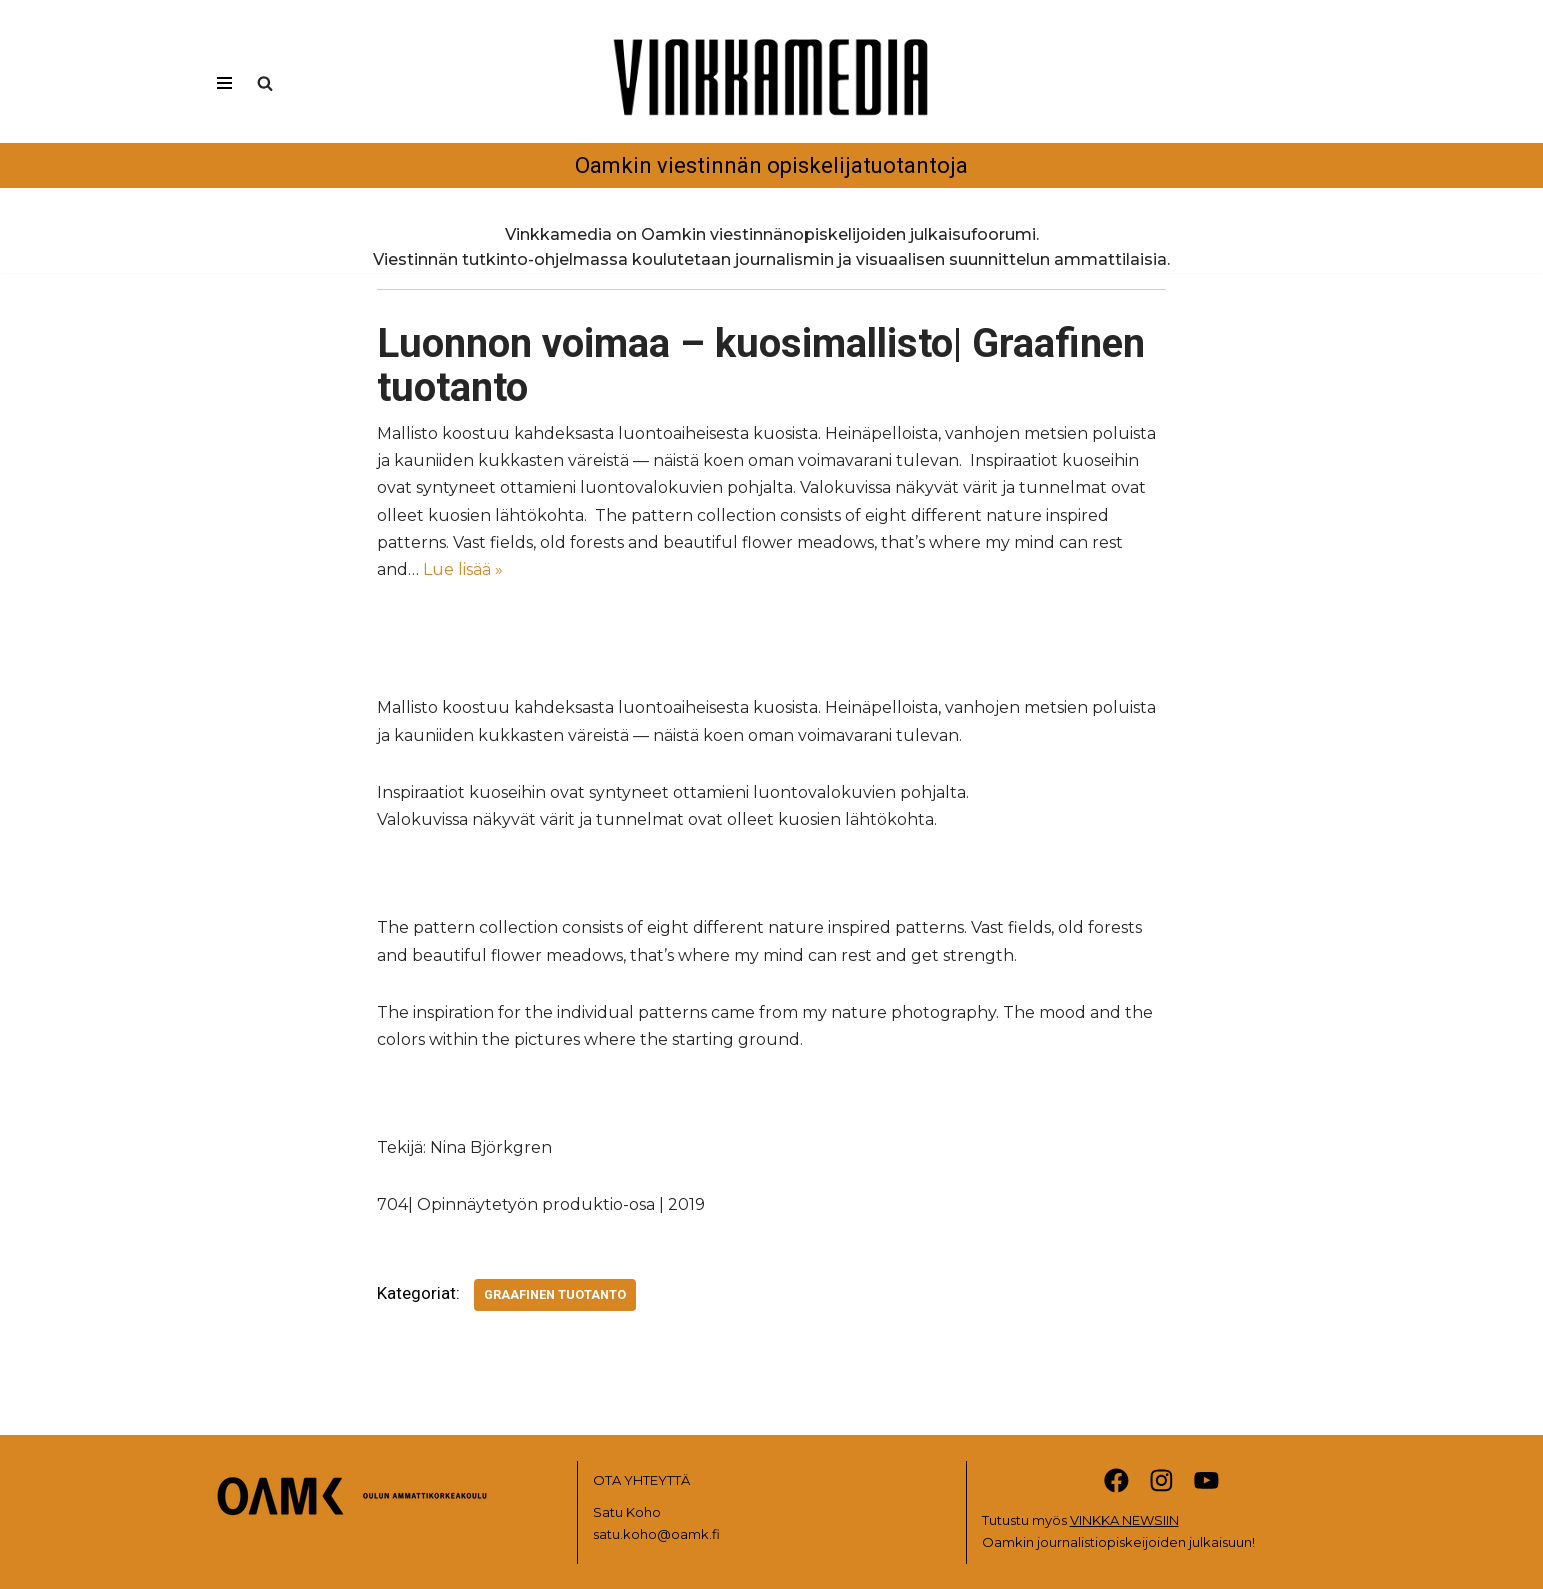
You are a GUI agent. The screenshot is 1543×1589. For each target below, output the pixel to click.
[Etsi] (265, 83)
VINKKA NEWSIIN (1124, 1520)
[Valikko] (224, 83)
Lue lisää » (463, 569)
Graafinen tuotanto (555, 1294)
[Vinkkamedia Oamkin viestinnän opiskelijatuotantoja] (772, 103)
